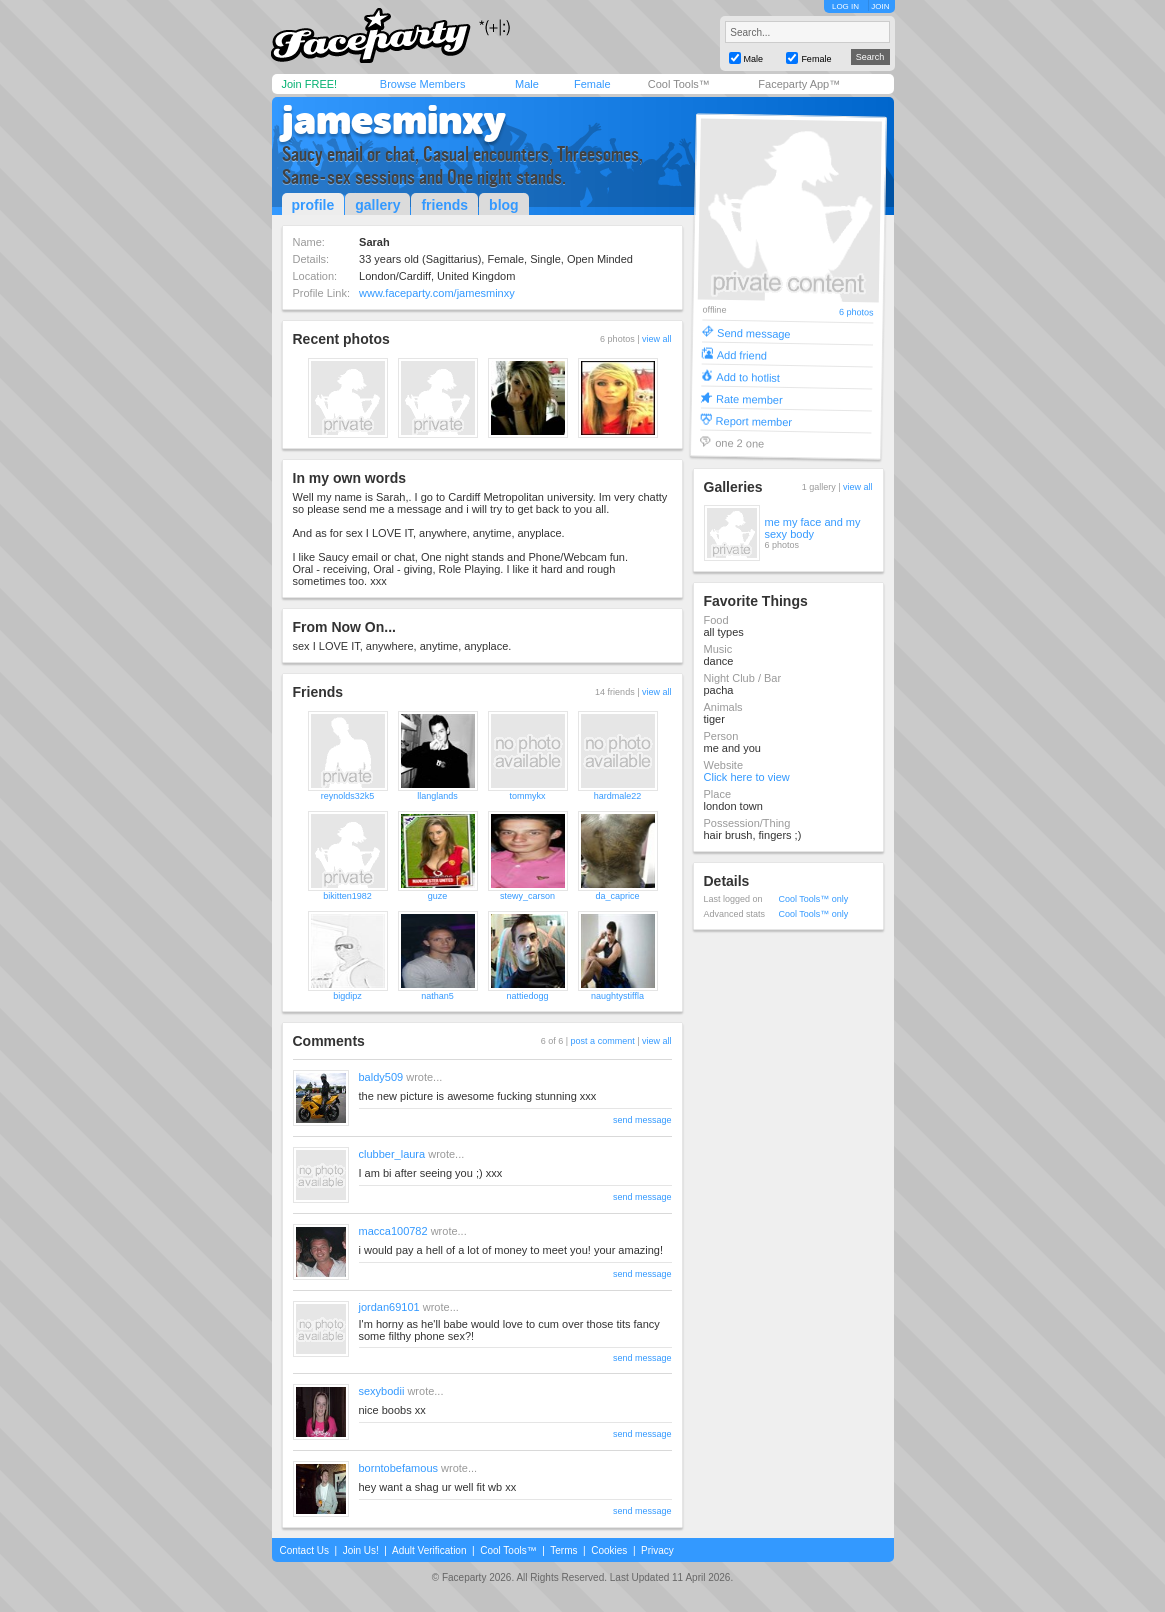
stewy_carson (527, 896)
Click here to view (747, 777)
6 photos (855, 312)
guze (438, 896)
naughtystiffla (617, 996)
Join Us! (361, 1550)
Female (592, 84)
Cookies (609, 1550)
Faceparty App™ (799, 84)
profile (313, 205)
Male (527, 84)
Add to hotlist (748, 376)
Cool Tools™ (679, 84)
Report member (753, 420)
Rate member (748, 398)
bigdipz (347, 996)
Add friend (741, 354)
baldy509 (381, 1077)
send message (642, 1120)
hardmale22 (618, 796)
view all (657, 339)
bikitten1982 (347, 896)
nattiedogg (527, 996)
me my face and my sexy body (813, 528)
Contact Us (304, 1550)
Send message (754, 332)
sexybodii (382, 1391)
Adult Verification (429, 1550)
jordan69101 (389, 1307)
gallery (377, 205)
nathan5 (437, 996)
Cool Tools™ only (814, 899)
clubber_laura (392, 1154)
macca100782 (393, 1231)
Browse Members (423, 84)
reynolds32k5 (348, 796)
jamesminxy (394, 120)
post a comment (603, 1041)
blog (504, 205)
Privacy (657, 1550)
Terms (563, 1550)
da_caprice (617, 896)
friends (444, 205)
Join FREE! (310, 84)
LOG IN (845, 6)
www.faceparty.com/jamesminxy (437, 293)
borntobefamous (399, 1468)
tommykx (528, 796)
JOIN (880, 6)
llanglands (437, 796)
